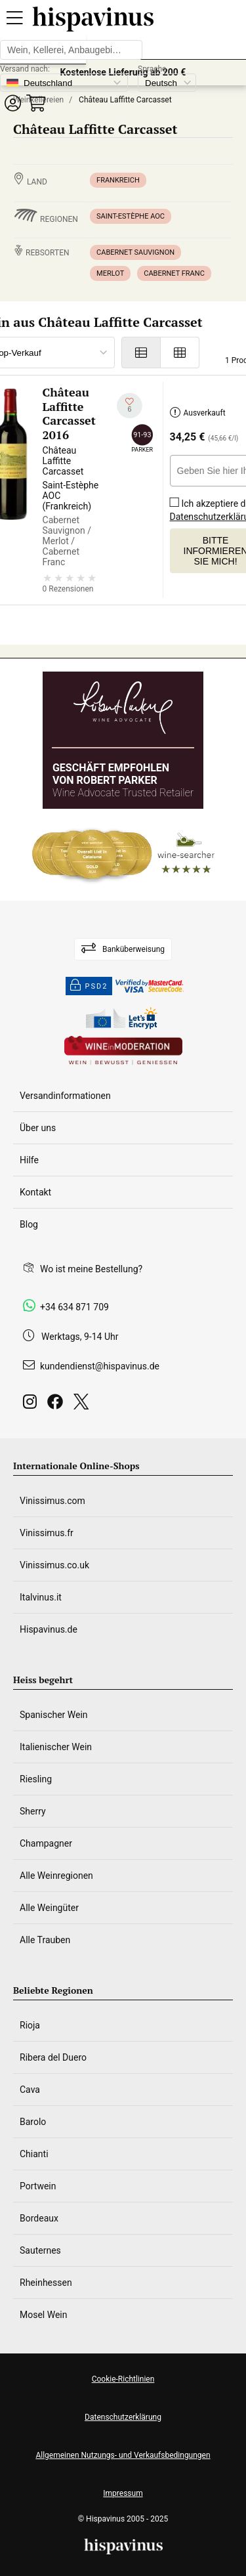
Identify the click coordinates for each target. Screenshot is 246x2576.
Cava (30, 2089)
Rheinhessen (46, 2282)
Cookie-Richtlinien (123, 2379)
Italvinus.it (41, 1597)
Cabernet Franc (174, 273)
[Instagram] (32, 1405)
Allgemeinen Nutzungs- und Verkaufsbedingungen (122, 2455)
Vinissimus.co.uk (54, 1565)
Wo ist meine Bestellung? (91, 1269)
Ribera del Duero (53, 2057)
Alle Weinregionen (56, 1875)
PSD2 (89, 986)
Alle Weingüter (49, 1907)
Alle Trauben (45, 1940)
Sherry (33, 1811)
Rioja (30, 2025)
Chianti (34, 2154)
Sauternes (40, 2250)
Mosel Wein (44, 2314)
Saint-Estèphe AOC (130, 216)
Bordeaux (39, 2218)
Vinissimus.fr (46, 1533)
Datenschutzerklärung (123, 2417)
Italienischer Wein (56, 1747)
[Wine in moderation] (123, 1051)
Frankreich (118, 180)
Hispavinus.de (48, 1629)
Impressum (122, 2493)
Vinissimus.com (52, 1500)
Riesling (36, 1779)
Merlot (110, 273)
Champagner (46, 1843)
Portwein (38, 2186)
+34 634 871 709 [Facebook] (74, 1307)
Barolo (33, 2121)
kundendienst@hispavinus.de (99, 1366)
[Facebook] (57, 1405)
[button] (12, 103)
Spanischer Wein (54, 1714)
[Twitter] (83, 1405)
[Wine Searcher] (123, 855)
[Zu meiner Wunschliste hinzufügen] (129, 405)
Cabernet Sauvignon (135, 252)
